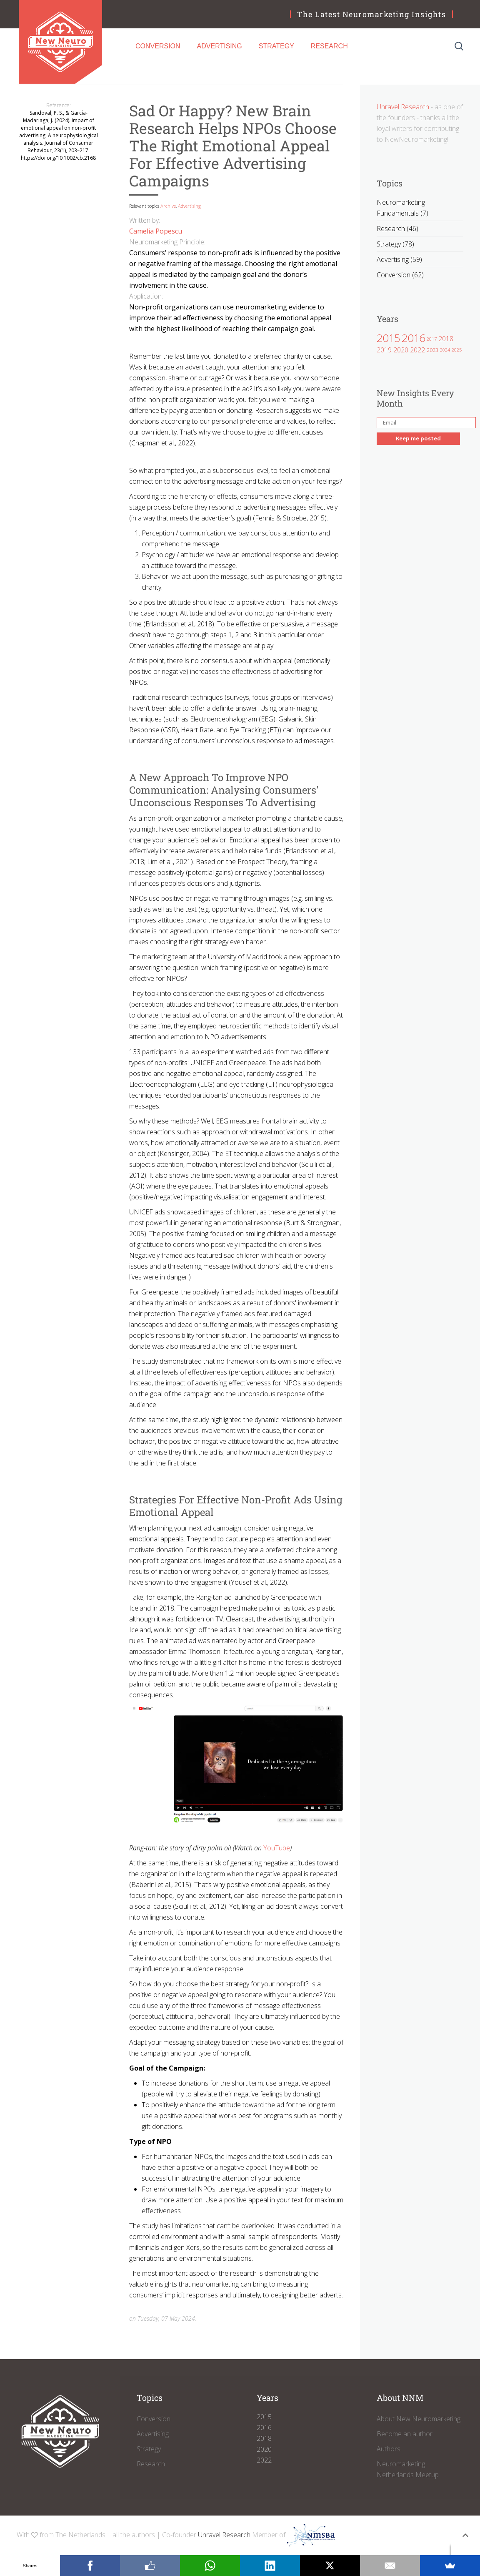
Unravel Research (403, 106)
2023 (432, 350)
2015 (388, 337)
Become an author (404, 2433)
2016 (413, 337)
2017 (432, 339)
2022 (417, 349)
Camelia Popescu (155, 231)
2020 (400, 349)
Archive (168, 206)
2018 (445, 338)
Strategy (276, 46)
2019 (384, 349)
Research (329, 46)
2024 (445, 350)
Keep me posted (418, 438)
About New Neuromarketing (418, 2418)
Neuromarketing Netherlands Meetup (408, 2469)
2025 (457, 350)
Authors (388, 2448)
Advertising (219, 46)
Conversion (157, 46)
